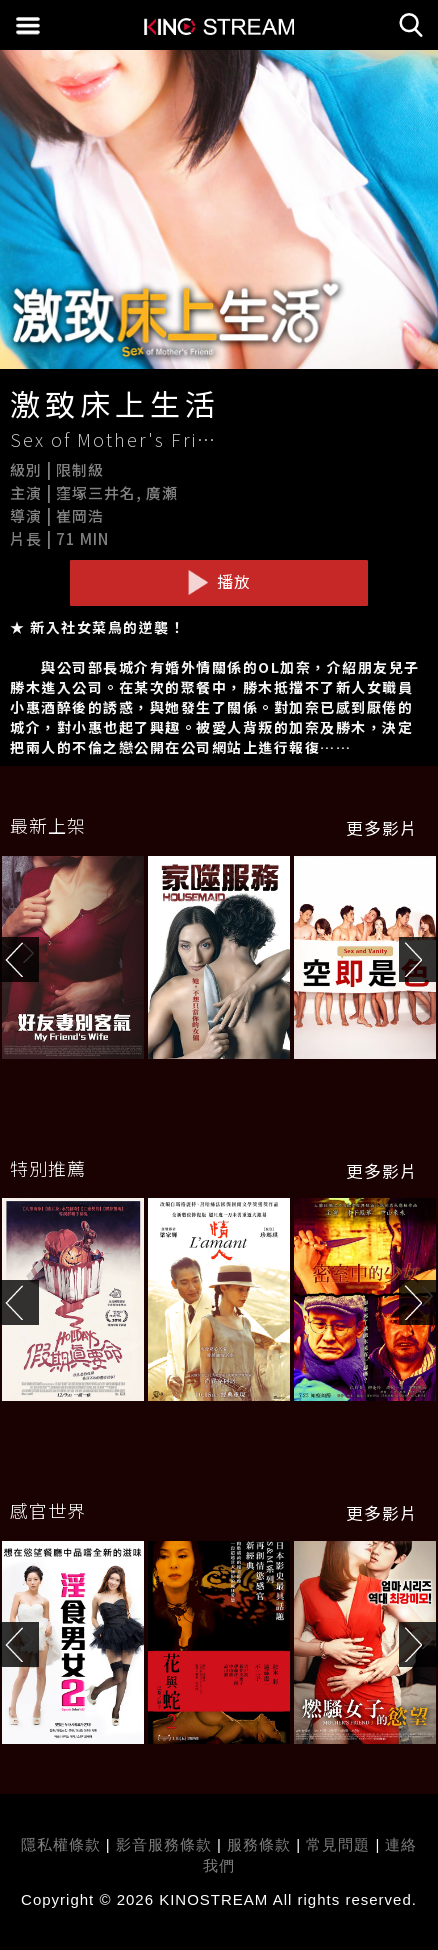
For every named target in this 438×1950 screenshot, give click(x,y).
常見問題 (338, 1844)
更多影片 (382, 828)
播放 (219, 582)
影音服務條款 (164, 1844)
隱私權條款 (61, 1844)
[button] (418, 959)
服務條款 (261, 1844)
